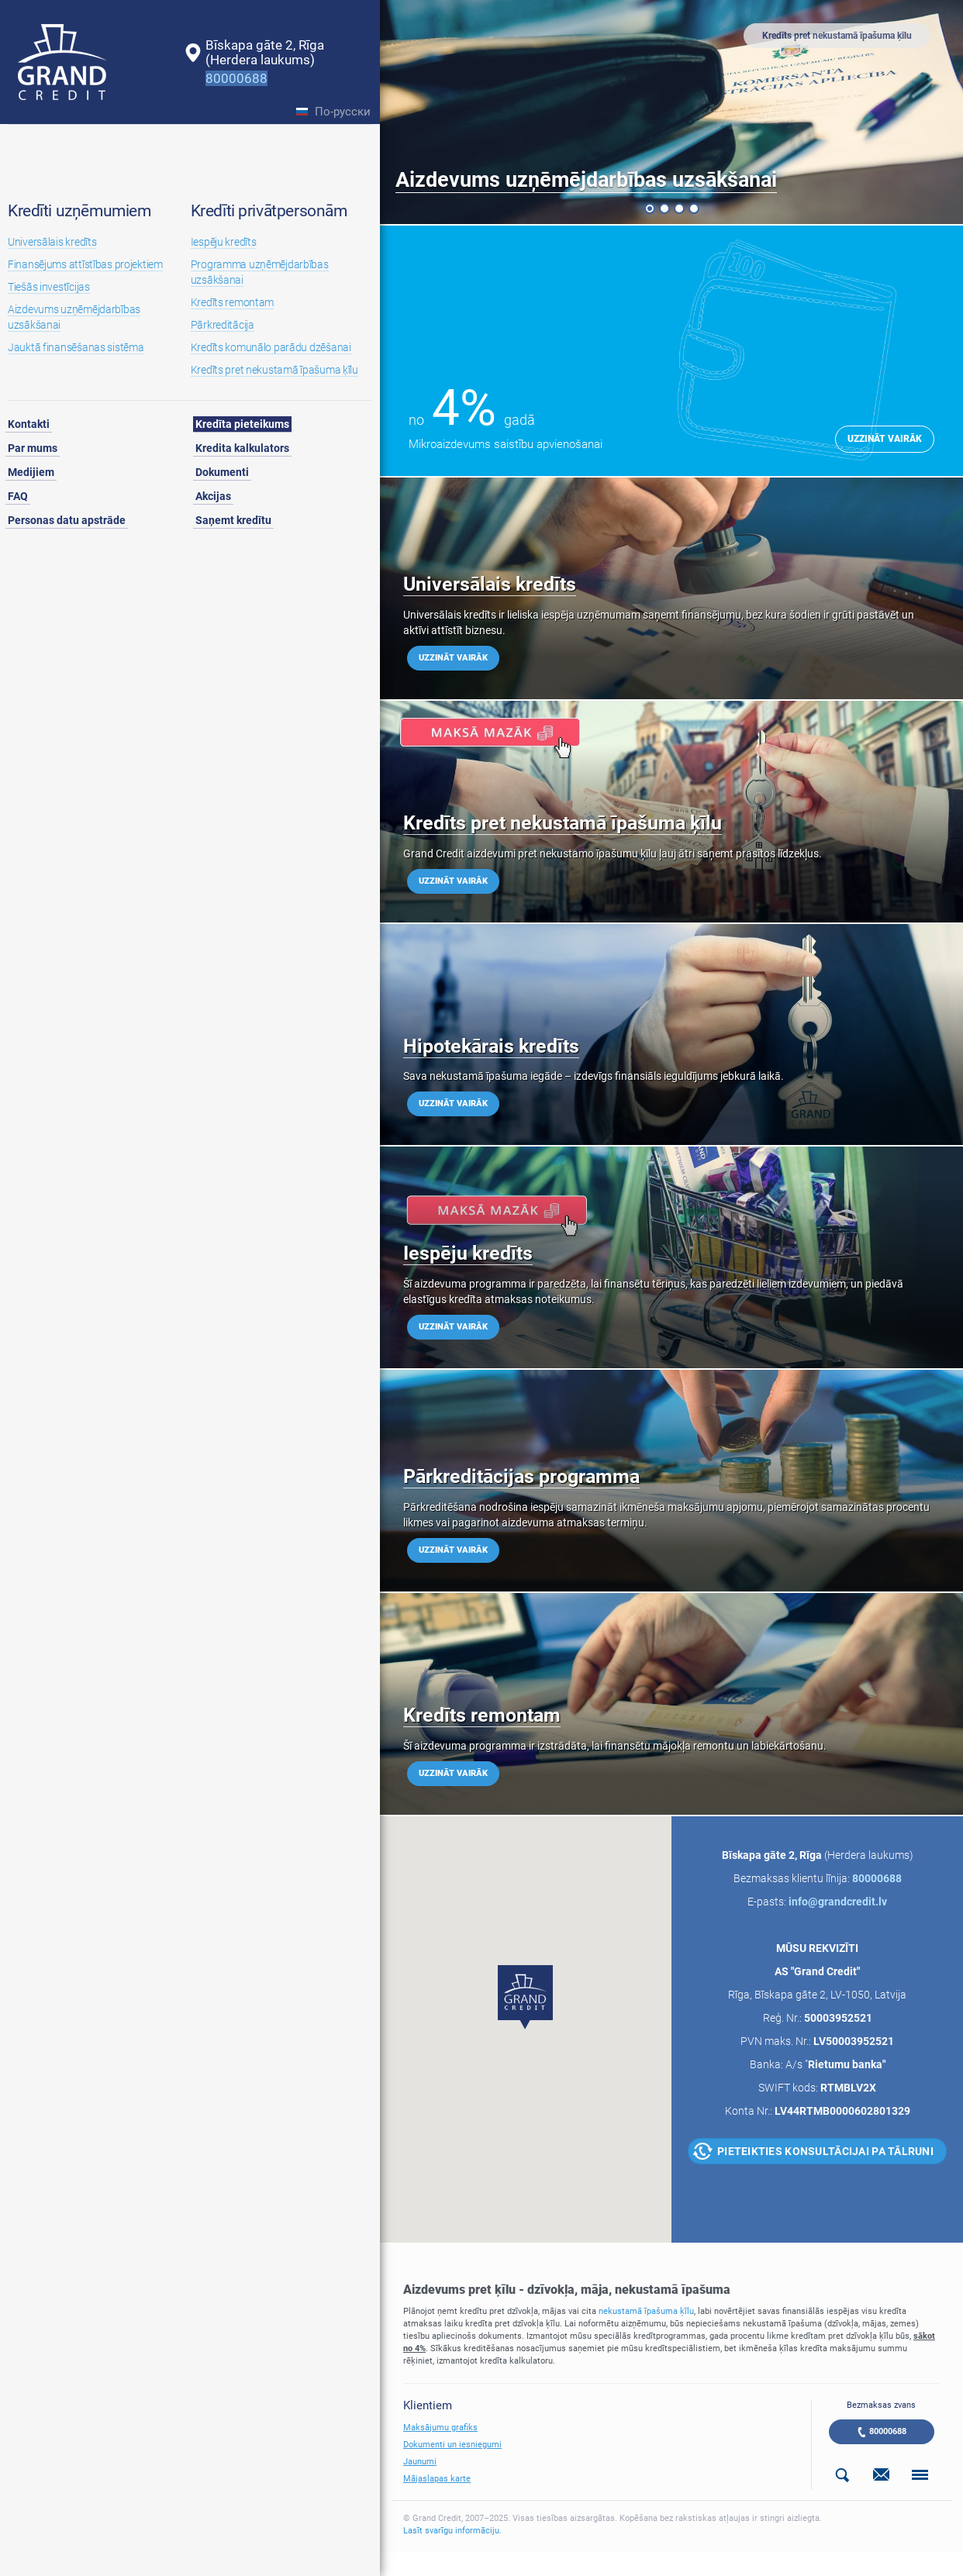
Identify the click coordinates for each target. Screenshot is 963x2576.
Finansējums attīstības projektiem (85, 264)
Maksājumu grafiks (440, 2428)
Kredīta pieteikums (242, 424)
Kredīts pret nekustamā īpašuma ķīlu (274, 370)
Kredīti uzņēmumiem (79, 211)
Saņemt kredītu (233, 520)
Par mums (32, 448)
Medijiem (31, 472)
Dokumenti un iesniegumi (452, 2445)
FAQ (18, 496)
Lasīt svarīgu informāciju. (452, 2531)
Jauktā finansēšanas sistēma (75, 347)
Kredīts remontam (232, 302)
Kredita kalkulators (242, 448)
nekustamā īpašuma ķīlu (646, 2311)
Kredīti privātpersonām (269, 211)
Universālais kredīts (52, 242)
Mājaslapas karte (437, 2479)
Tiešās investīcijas (49, 287)
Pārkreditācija (222, 325)
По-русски (343, 112)
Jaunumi (420, 2462)
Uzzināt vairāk (884, 438)
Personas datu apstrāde (67, 520)
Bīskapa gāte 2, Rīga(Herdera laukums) (264, 52)
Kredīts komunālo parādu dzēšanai (271, 347)
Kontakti (29, 424)
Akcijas (213, 496)
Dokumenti (222, 472)
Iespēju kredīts (224, 242)
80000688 (887, 2431)
